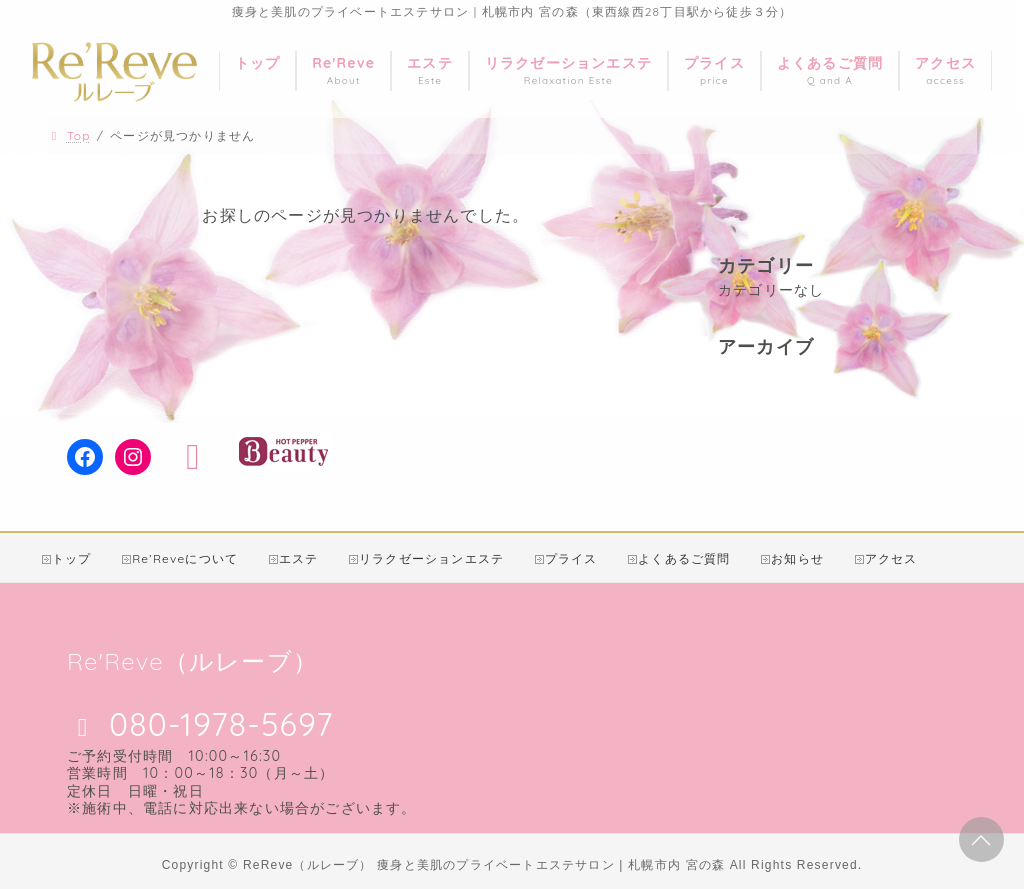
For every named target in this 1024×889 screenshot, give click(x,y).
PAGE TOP (981, 840)
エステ (299, 559)
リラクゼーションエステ (431, 559)
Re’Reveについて (185, 559)
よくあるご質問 (684, 559)
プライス (571, 559)
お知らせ (797, 559)
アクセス (891, 559)
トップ (72, 559)
